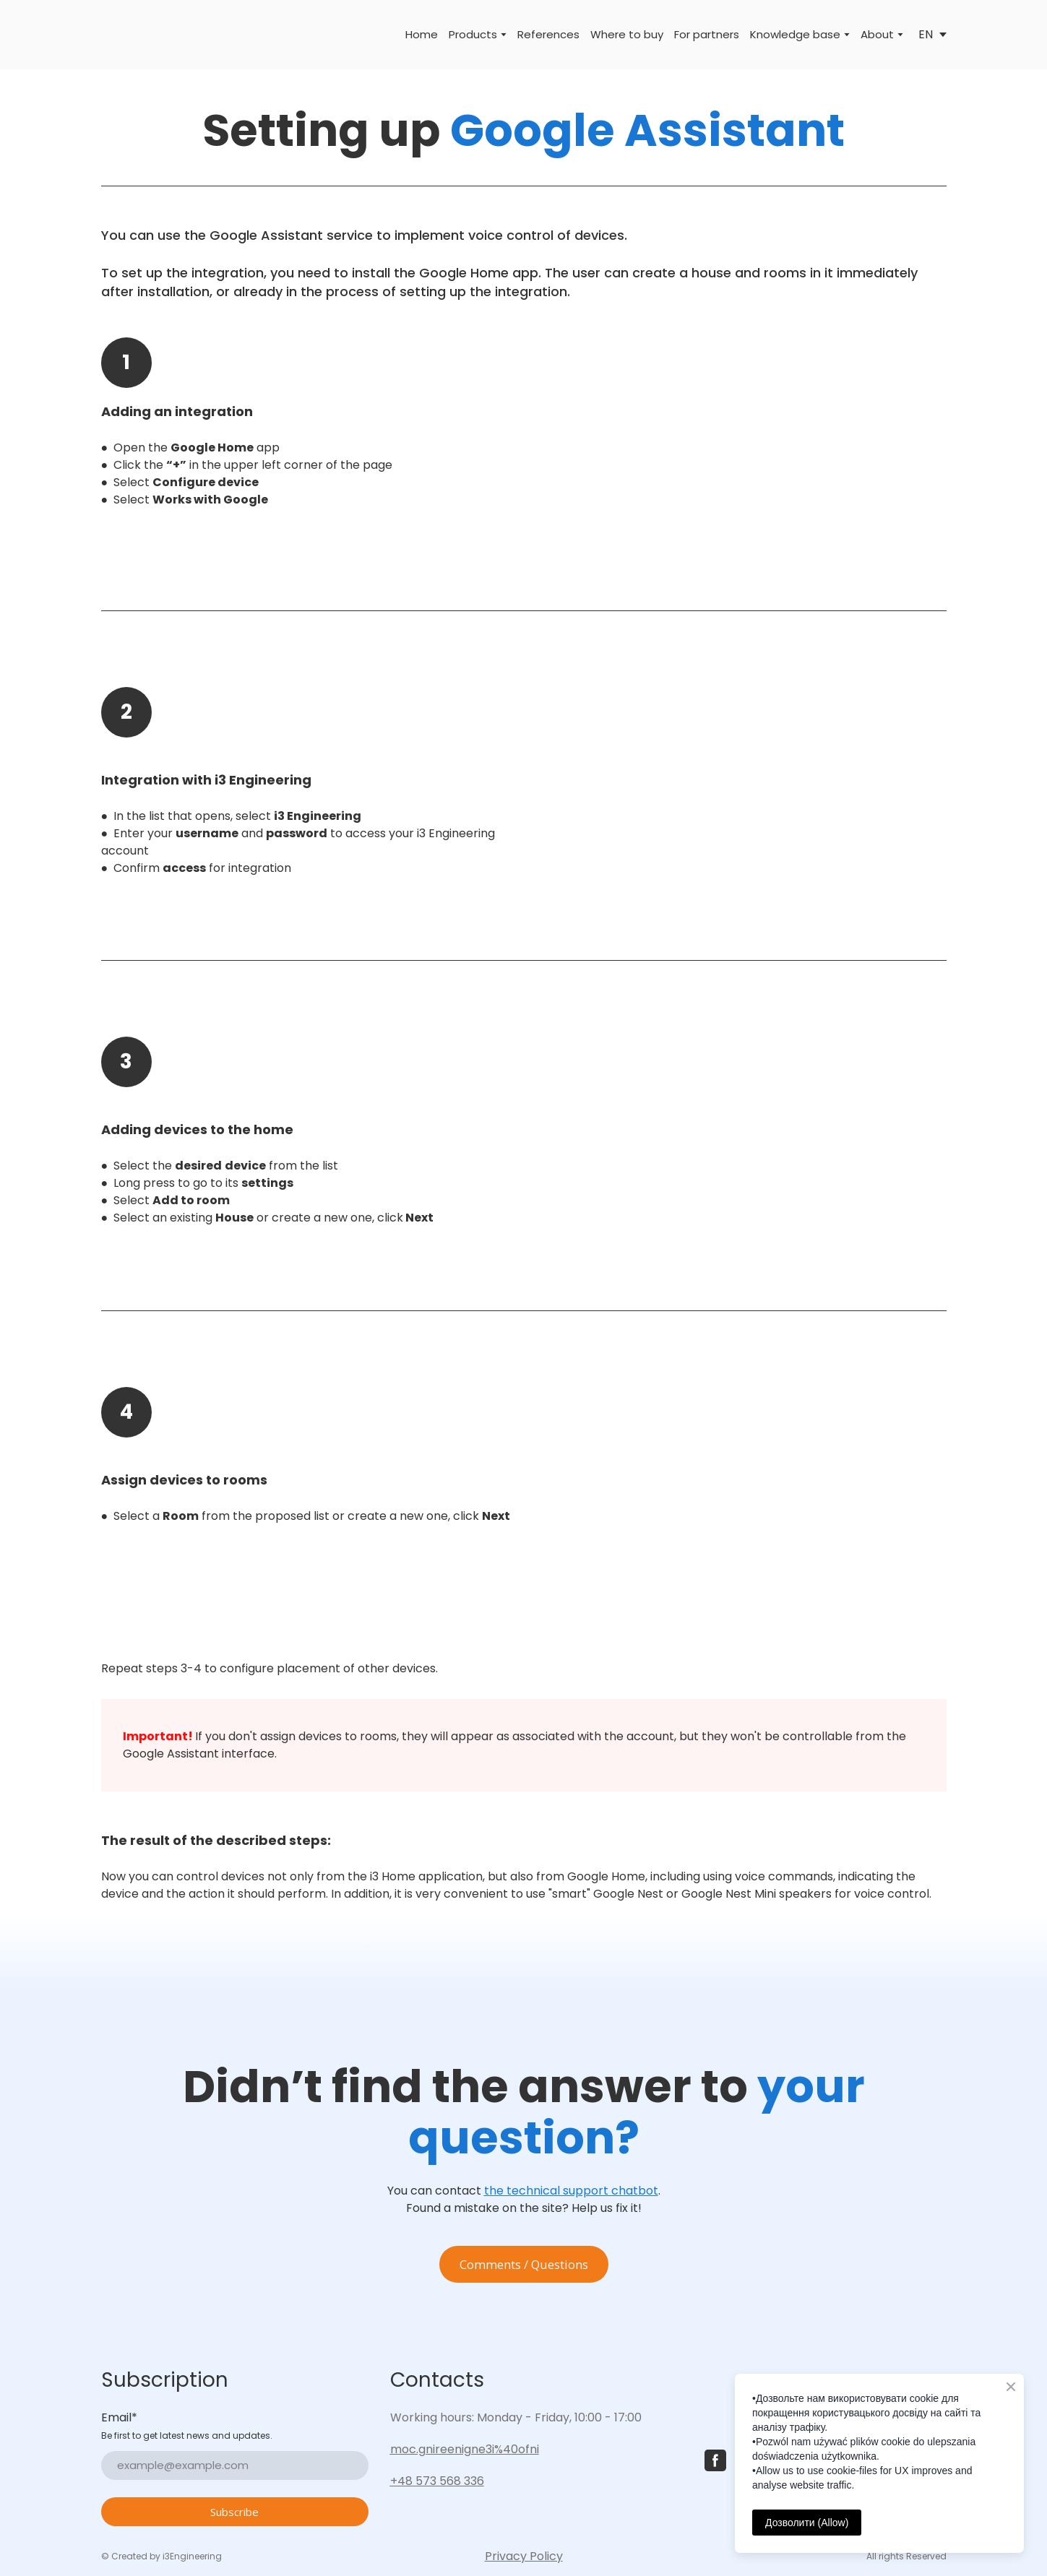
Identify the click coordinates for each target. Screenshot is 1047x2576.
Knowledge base (795, 34)
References (548, 34)
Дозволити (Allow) (806, 2522)
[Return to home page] (121, 35)
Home (421, 34)
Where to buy (626, 34)
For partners (706, 34)
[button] (523, 2264)
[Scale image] (741, 454)
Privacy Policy (524, 2556)
